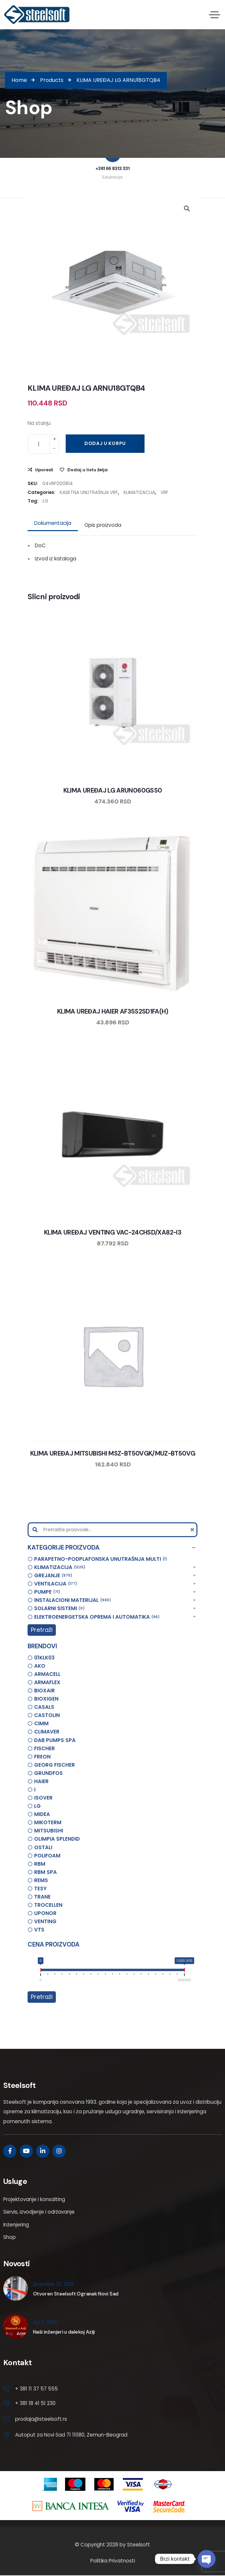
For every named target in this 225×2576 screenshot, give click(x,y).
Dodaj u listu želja (87, 470)
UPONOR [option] (45, 1913)
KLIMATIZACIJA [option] (59, 1567)
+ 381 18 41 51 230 (35, 2403)
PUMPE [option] (47, 1592)
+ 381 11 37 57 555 (36, 2389)
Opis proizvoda (102, 525)
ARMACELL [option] (47, 1674)
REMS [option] (41, 1880)
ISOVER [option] (43, 1797)
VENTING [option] (45, 1921)
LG (45, 501)
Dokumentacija (52, 523)
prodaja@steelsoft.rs (41, 2419)
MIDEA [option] (42, 1814)
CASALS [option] (44, 1707)
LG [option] (37, 1806)
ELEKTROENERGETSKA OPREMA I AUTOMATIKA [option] (97, 1617)
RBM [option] (39, 1863)
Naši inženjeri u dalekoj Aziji (64, 2332)
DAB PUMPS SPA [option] (55, 1740)
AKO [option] (39, 1665)
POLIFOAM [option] (47, 1855)
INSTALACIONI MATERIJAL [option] (72, 1600)
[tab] (53, 523)
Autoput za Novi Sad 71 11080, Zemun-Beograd (71, 2435)
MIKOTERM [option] (47, 1822)
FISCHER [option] (44, 1748)
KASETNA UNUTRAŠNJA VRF (89, 492)
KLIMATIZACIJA (139, 492)
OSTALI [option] (43, 1847)
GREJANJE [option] (53, 1576)
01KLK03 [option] (44, 1657)
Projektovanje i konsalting (34, 2199)
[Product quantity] (43, 444)
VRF (165, 492)
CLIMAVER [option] (46, 1731)
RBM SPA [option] (45, 1872)
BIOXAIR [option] (44, 1690)
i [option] (34, 1789)
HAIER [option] (41, 1781)
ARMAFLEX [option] (47, 1682)
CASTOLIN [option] (47, 1715)
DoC (40, 545)
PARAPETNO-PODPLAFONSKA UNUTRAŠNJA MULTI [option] (100, 1559)
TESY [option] (40, 1888)
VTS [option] (39, 1929)
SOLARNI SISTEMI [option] (59, 1609)
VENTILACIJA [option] (55, 1584)
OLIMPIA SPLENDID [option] (57, 1838)
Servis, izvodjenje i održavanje (39, 2211)
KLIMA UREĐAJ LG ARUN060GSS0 (112, 790)
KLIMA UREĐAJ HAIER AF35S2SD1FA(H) (113, 1011)
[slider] (40, 1971)
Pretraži (42, 1630)
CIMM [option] (41, 1723)
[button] (112, 1548)
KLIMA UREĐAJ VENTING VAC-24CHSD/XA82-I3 (112, 1232)
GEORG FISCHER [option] (54, 1764)
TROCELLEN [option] (48, 1904)
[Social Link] (9, 2151)
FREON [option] (42, 1756)
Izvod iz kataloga (55, 558)
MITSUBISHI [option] (48, 1830)
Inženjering (16, 2224)
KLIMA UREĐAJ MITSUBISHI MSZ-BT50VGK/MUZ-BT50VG (112, 1453)
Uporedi (44, 470)
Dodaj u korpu (105, 443)
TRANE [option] (42, 1896)
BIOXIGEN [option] (46, 1698)
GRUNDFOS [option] (48, 1773)
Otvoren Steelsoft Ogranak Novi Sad (76, 2294)
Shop (9, 2237)
